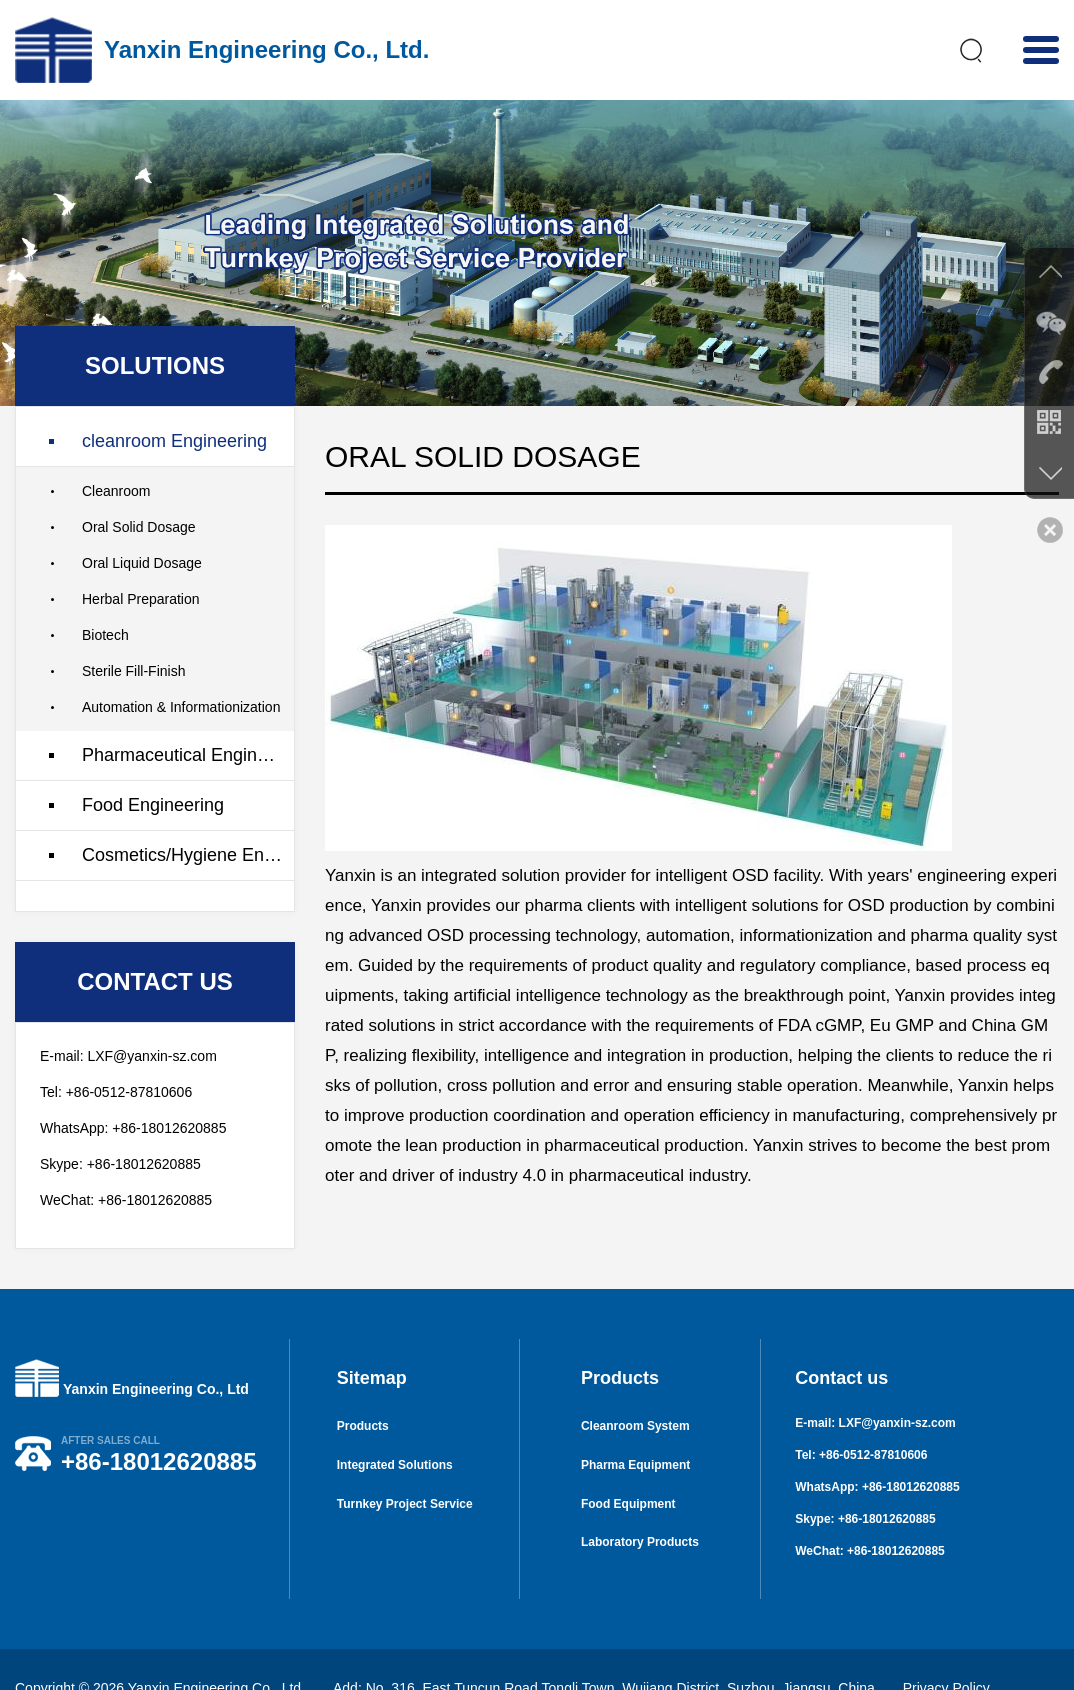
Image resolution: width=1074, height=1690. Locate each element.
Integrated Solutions (395, 1432)
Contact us (841, 1342)
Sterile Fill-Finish (133, 634)
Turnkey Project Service (405, 1472)
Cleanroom (116, 454)
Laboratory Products (640, 1512)
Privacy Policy (946, 1651)
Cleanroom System (635, 1392)
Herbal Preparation (141, 562)
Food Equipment (628, 1472)
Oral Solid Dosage (139, 490)
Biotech (105, 598)
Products (363, 1392)
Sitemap (372, 1342)
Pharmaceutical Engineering (188, 718)
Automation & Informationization (181, 670)
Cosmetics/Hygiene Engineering (188, 818)
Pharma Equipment (635, 1432)
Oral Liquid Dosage (142, 526)
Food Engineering (153, 768)
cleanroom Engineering (174, 404)
